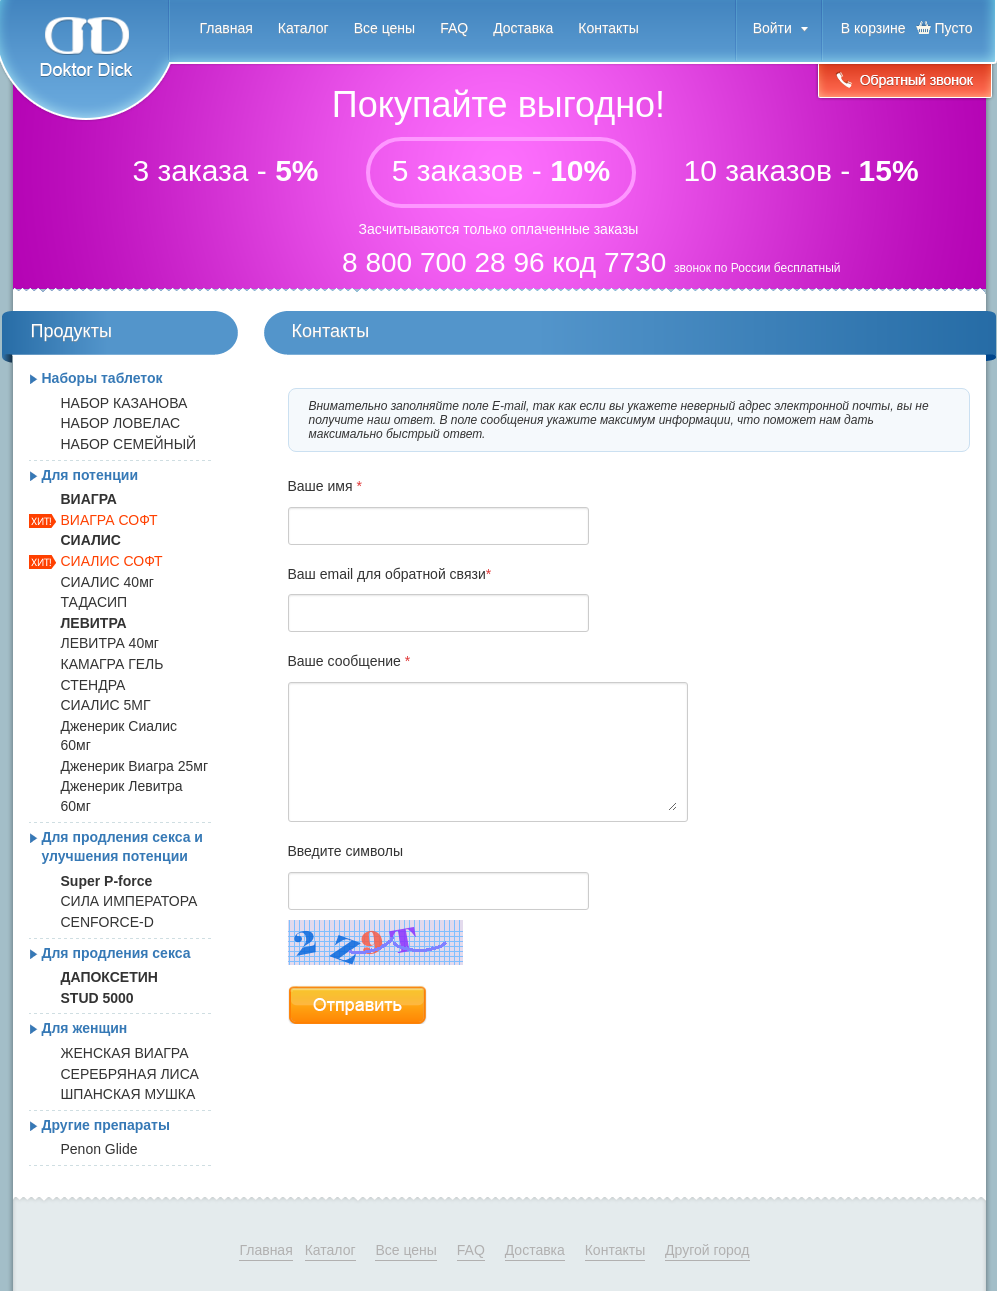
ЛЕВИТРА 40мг (110, 643)
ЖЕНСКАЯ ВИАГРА (125, 1053)
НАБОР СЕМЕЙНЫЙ (129, 444)
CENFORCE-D (107, 922)
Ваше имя (325, 486)
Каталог (303, 28)
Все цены (384, 28)
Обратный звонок (905, 82)
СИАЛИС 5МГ (106, 705)
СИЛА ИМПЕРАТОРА (129, 901)
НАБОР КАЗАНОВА (124, 403)
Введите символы (345, 851)
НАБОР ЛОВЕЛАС (121, 423)
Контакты (608, 28)
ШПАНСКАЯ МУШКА (128, 1094)
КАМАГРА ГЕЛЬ (112, 664)
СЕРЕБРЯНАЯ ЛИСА (130, 1074)
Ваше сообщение (349, 661)
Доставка (523, 28)
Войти (772, 28)
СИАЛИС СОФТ (112, 561)
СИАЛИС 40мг (107, 582)
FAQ (454, 28)
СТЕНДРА (93, 685)
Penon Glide (99, 1149)
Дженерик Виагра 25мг (135, 766)
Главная (226, 28)
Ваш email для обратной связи (390, 574)
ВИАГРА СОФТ (109, 520)
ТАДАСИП (94, 602)
